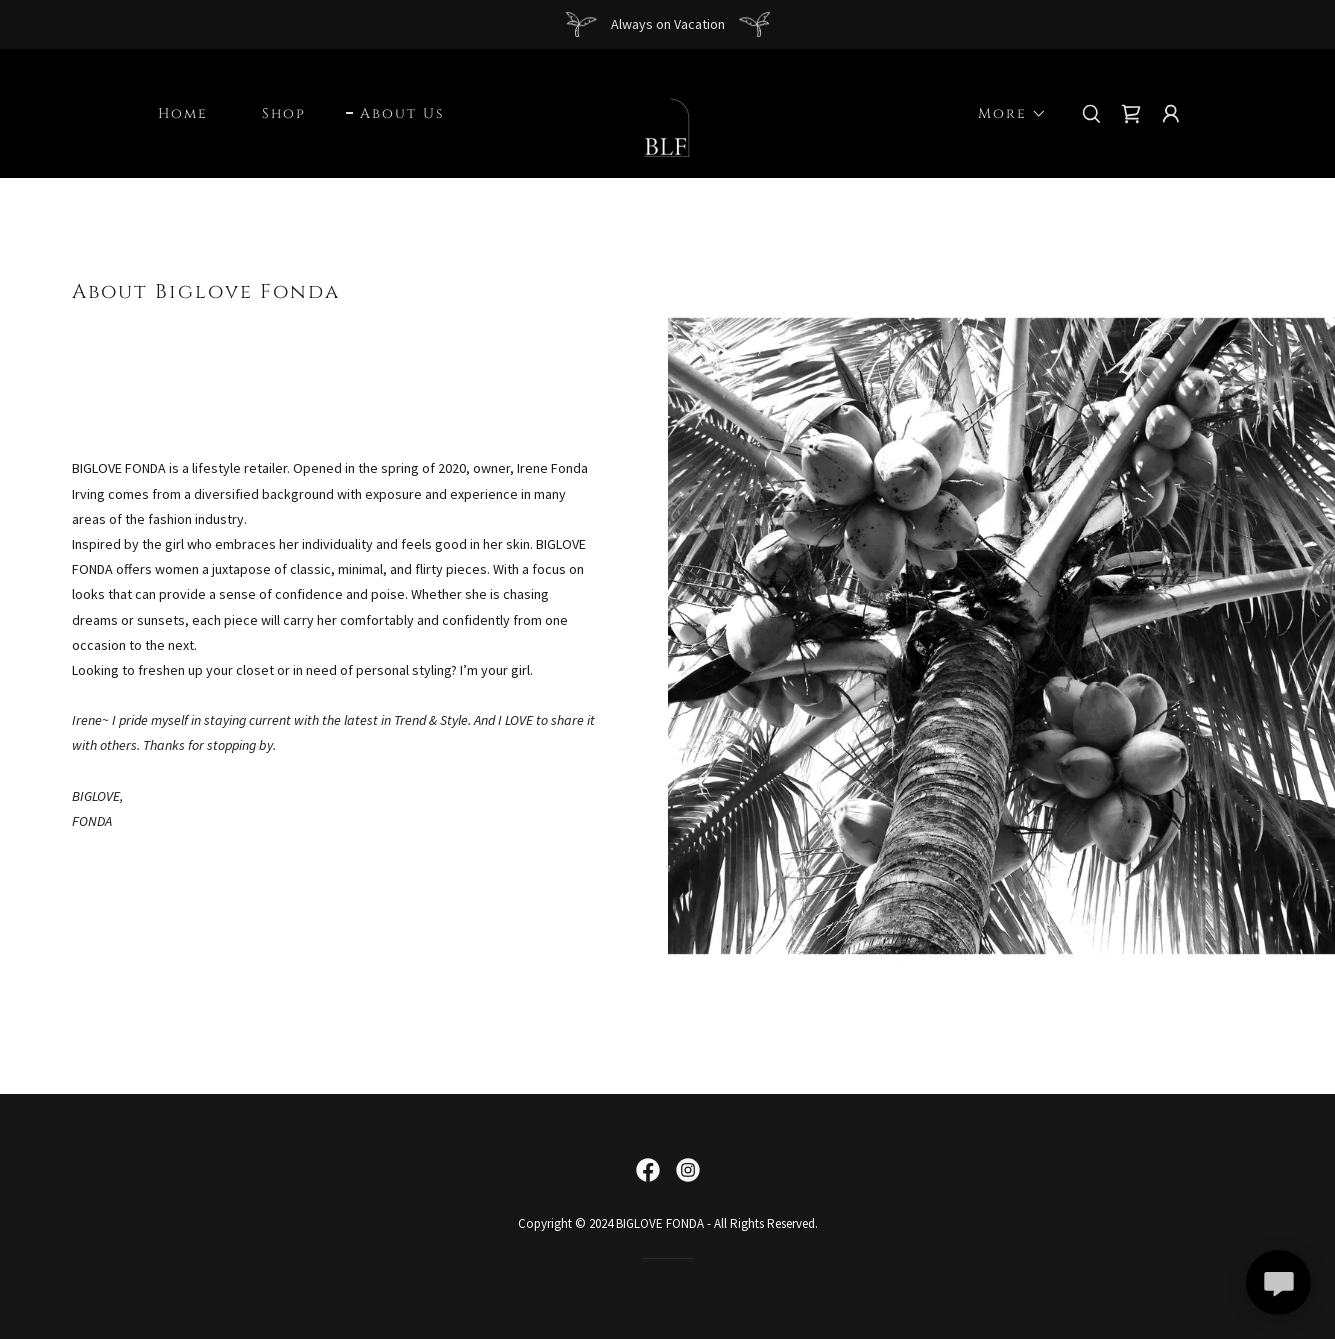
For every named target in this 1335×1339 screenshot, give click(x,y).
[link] (667, 112)
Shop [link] (284, 113)
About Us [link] (402, 113)
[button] (1005, 114)
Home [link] (183, 113)
